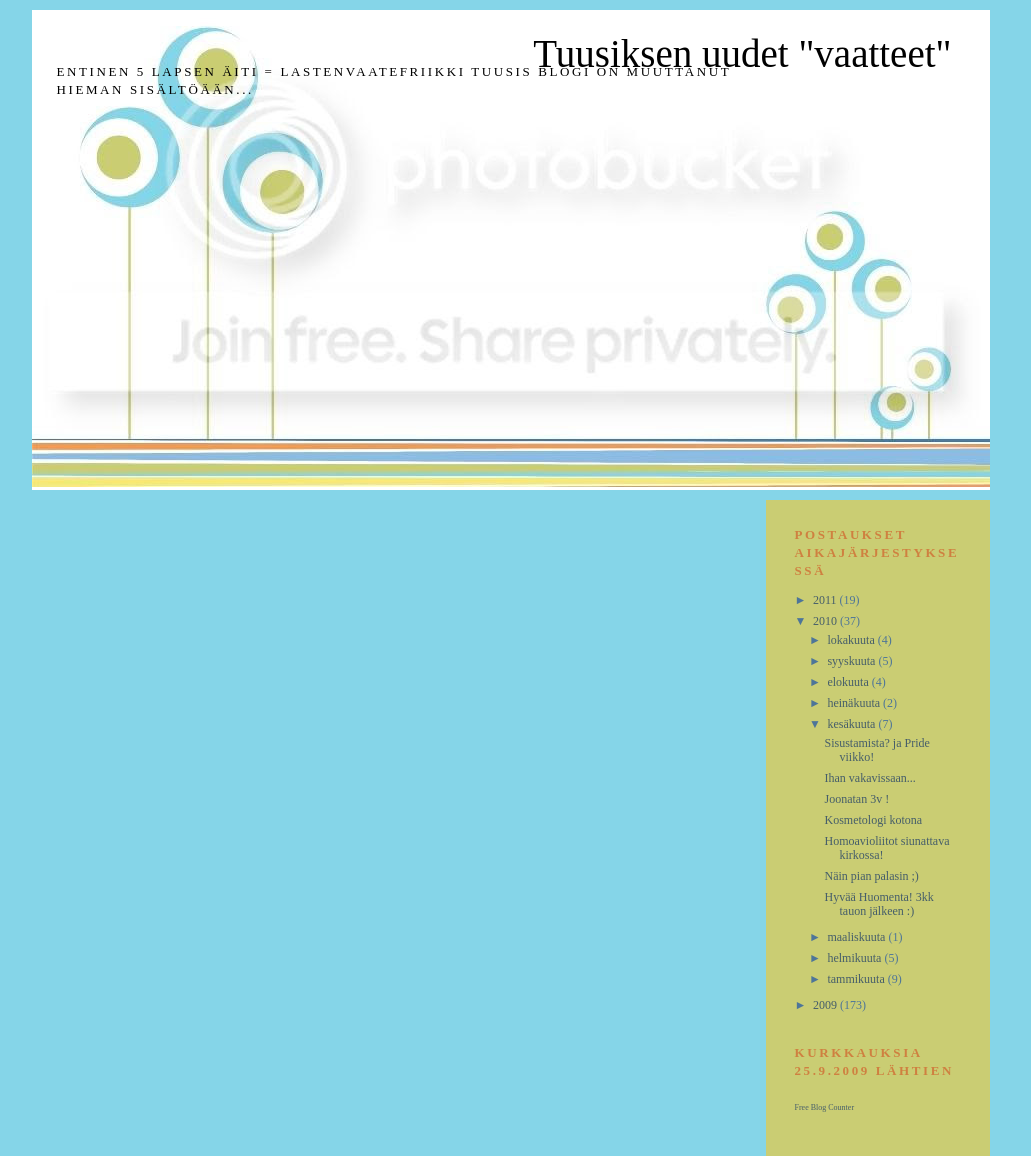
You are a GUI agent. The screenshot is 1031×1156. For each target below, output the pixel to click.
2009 (826, 1005)
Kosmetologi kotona (873, 820)
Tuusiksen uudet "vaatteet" (742, 53)
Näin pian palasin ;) (871, 876)
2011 (826, 600)
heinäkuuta (855, 703)
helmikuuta (855, 958)
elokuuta (849, 682)
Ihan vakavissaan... (869, 778)
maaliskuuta (857, 937)
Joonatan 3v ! (856, 799)
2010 (826, 621)
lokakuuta (852, 640)
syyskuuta (852, 661)
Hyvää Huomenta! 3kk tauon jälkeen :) (878, 904)
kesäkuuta (852, 724)
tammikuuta (857, 979)
